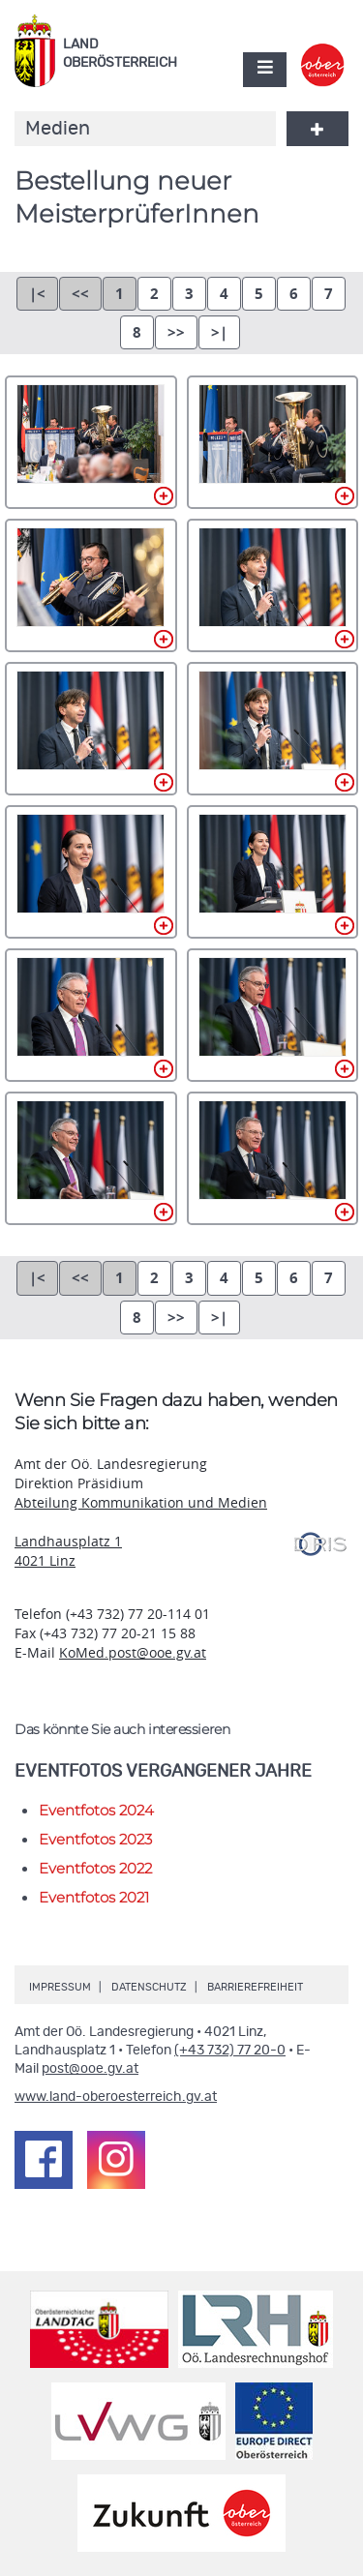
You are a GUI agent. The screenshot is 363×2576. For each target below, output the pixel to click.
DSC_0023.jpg (273, 442)
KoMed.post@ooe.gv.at (132, 1652)
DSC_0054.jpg (273, 872)
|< (37, 294)
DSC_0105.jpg (91, 1158)
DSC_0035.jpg (273, 585)
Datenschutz (149, 1987)
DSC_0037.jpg (91, 728)
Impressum (60, 1987)
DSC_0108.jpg (273, 1158)
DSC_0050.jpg (91, 872)
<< (80, 294)
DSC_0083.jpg (273, 1015)
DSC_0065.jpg (91, 1015)
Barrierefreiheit (255, 1987)
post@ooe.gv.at (90, 2069)
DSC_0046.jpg (273, 728)
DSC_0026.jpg (91, 585)
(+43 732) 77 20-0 (230, 2050)
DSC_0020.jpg (91, 442)
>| (219, 332)
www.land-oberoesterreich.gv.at (116, 2097)
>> (176, 332)
